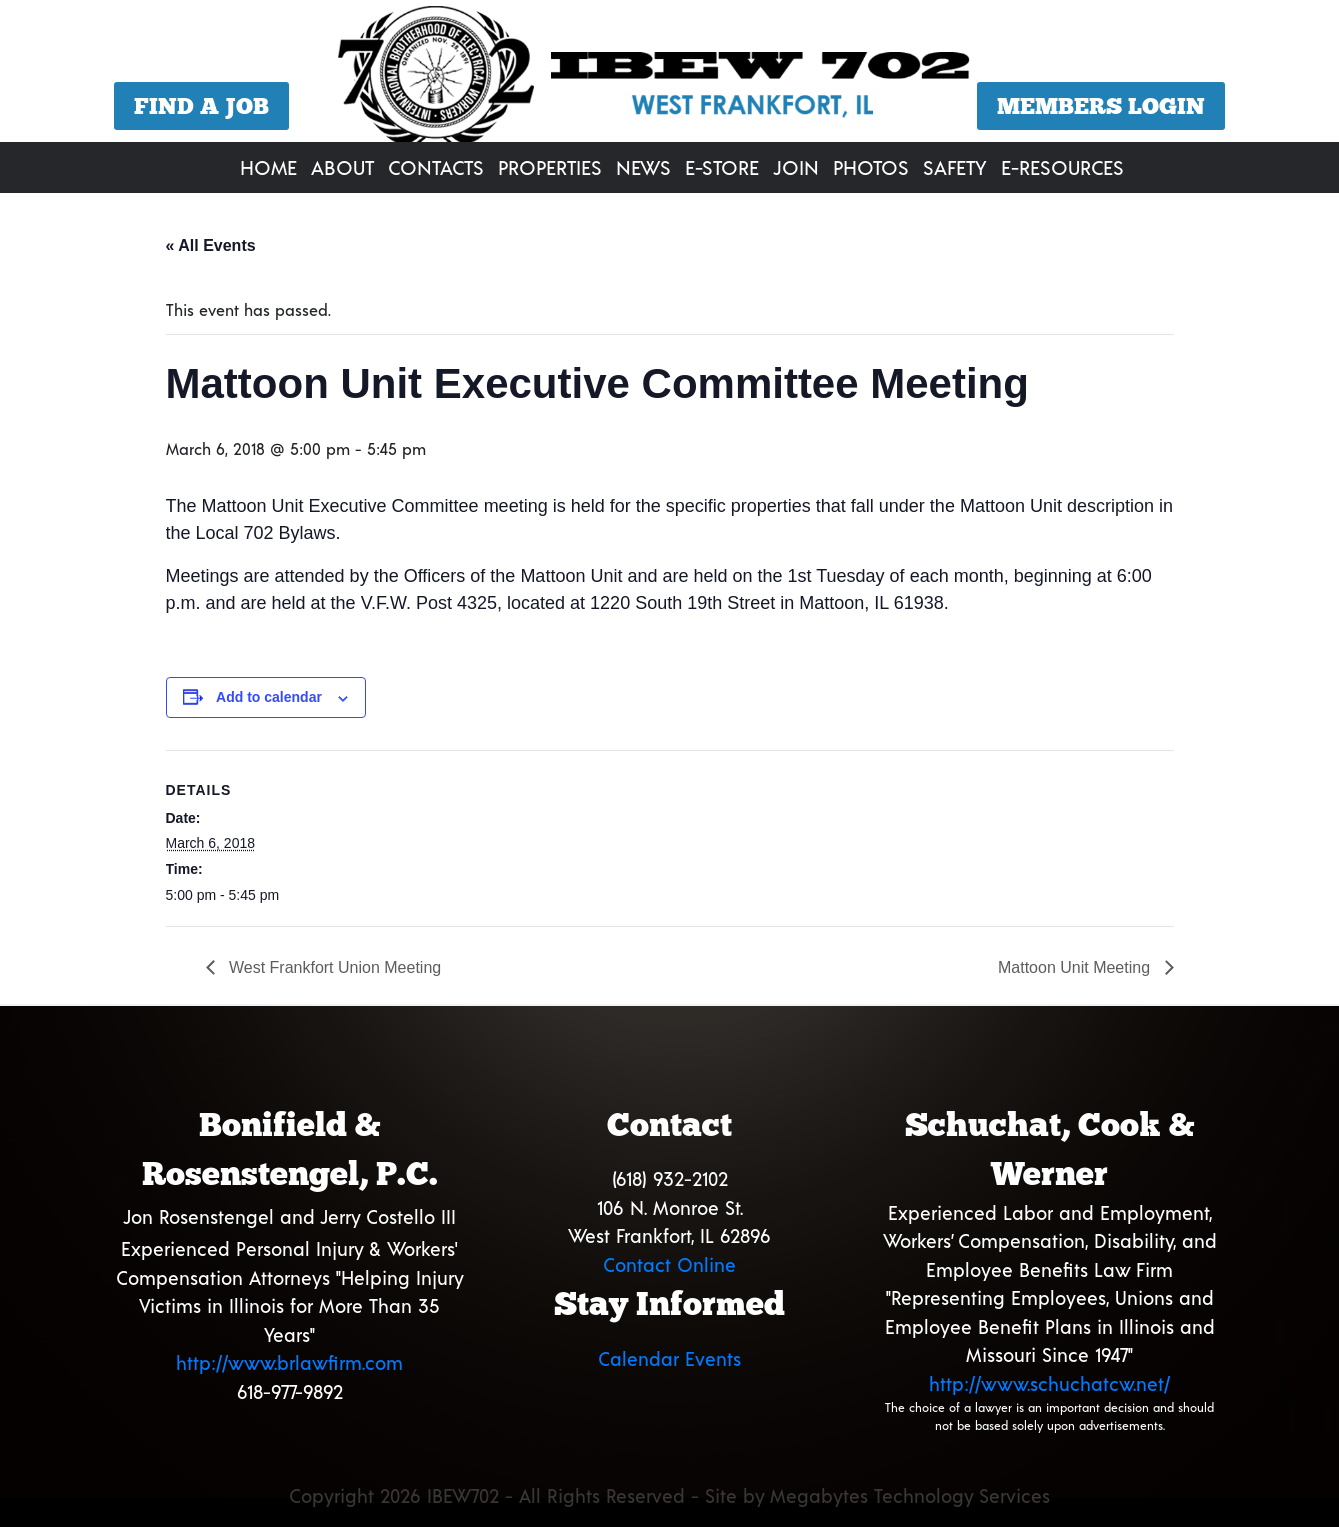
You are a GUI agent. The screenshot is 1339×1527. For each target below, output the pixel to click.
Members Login (1101, 106)
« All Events (211, 245)
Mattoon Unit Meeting (1076, 967)
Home (268, 167)
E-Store (722, 167)
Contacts (436, 167)
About (342, 167)
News (643, 167)
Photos (871, 167)
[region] (669, 74)
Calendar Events (669, 1358)
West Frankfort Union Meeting (333, 967)
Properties (550, 167)
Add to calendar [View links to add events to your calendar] (269, 697)
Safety (955, 167)
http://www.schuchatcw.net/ (1049, 1383)
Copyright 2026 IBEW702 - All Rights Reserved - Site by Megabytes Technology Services (669, 1495)
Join (796, 167)
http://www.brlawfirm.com (289, 1362)
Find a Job (201, 106)
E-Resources (1062, 167)
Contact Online (669, 1264)
